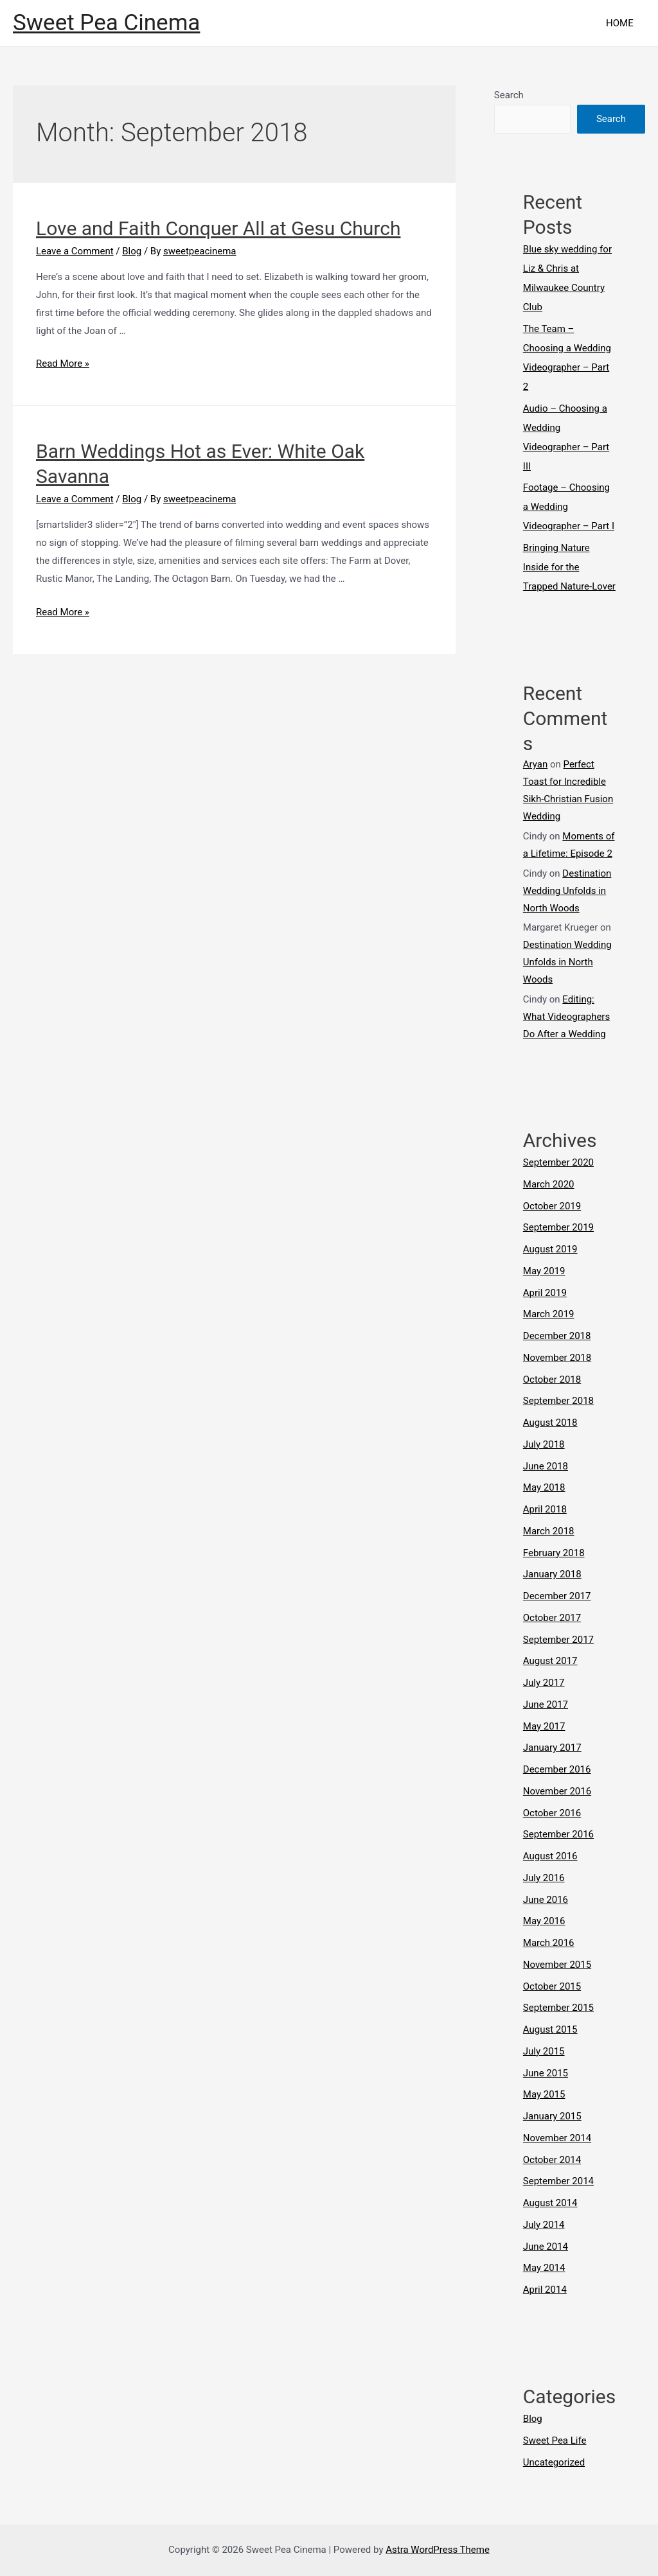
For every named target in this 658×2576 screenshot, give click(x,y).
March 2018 (548, 1531)
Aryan (535, 764)
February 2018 (554, 1553)
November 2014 (557, 2138)
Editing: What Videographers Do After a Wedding (566, 1017)
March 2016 (548, 1943)
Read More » (62, 363)
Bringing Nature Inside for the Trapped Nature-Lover (569, 567)
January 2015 (552, 2116)
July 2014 (544, 2224)
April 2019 (545, 1293)
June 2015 (545, 2073)
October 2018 (552, 1379)
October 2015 (552, 1986)
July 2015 (544, 2051)
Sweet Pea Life (555, 2440)
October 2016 (552, 1813)
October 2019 (552, 1206)
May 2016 (544, 1921)
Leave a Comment (75, 251)
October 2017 (552, 1618)
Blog (131, 251)
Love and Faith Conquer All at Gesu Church (218, 228)
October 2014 (552, 2160)
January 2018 (552, 1574)
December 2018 (557, 1336)
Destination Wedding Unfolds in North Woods (567, 891)
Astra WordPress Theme (438, 2549)
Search (509, 95)
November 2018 (557, 1357)
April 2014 (545, 2289)
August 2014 (550, 2203)
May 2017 (544, 1726)
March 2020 (548, 1184)
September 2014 (558, 2181)
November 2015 (557, 1964)
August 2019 (550, 1249)
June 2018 (545, 1466)
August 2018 (550, 1422)
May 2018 (544, 1487)
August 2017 (550, 1661)
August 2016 (550, 1856)
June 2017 (545, 1704)
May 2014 (544, 2268)
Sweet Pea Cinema (106, 23)
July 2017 (544, 1682)
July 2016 (544, 1878)
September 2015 (558, 2007)
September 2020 (558, 1162)
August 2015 (550, 2029)
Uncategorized (554, 2462)
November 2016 (557, 1791)
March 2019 (548, 1314)
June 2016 (545, 1900)
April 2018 (545, 1509)
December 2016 (557, 1769)
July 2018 (544, 1444)
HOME (622, 23)
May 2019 (544, 1271)
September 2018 (558, 1400)
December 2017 (557, 1596)
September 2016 (558, 1834)
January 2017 (552, 1747)
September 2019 (558, 1227)
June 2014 (545, 2246)
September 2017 (558, 1639)
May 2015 (544, 2094)
